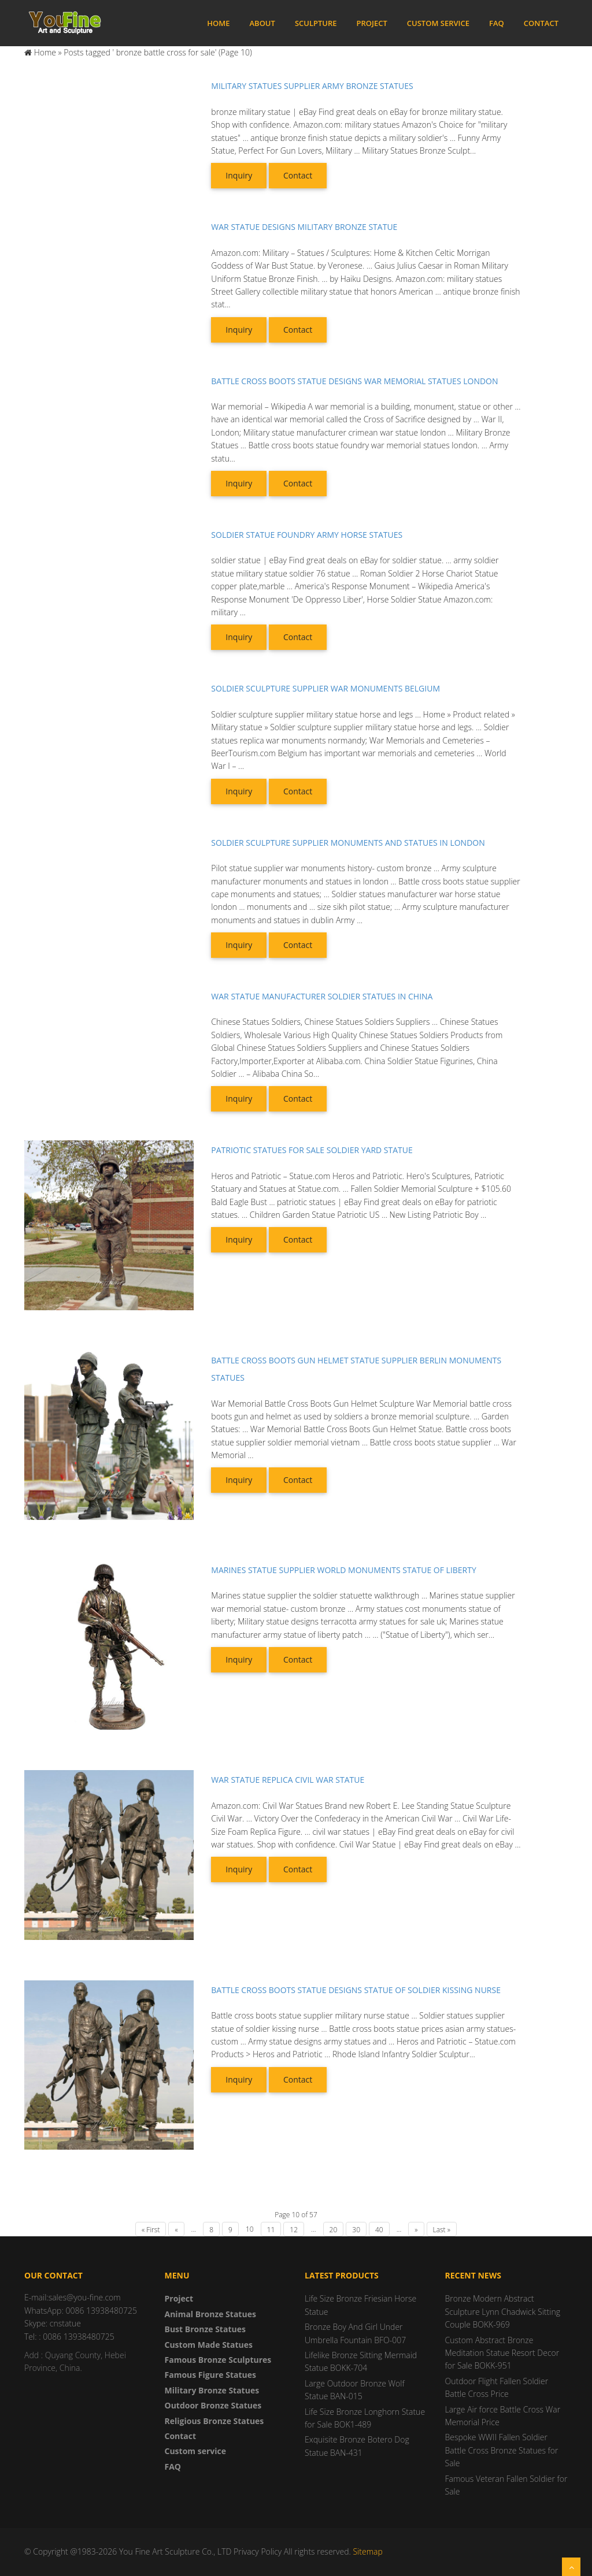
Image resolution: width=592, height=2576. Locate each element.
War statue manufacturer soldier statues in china (321, 996)
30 (356, 2230)
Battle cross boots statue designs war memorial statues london (354, 381)
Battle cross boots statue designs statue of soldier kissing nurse (356, 1989)
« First (151, 2230)
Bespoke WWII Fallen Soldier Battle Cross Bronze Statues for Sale (501, 2450)
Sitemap (367, 2551)
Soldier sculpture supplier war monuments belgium (325, 688)
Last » (441, 2230)
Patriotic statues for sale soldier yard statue (311, 1149)
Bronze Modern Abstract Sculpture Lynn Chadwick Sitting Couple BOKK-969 (502, 2311)
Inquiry (238, 175)
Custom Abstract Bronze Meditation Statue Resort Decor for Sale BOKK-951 (502, 2353)
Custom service (438, 23)
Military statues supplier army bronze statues (312, 85)
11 (271, 2230)
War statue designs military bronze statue (304, 226)
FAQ (496, 23)
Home (218, 23)
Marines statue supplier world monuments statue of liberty (343, 1569)
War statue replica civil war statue (287, 1779)
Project (372, 23)
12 (294, 2230)
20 (334, 2230)
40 (379, 2230)
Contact (541, 23)
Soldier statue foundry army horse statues (306, 534)
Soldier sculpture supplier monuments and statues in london (347, 842)
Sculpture (316, 23)
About (262, 23)
